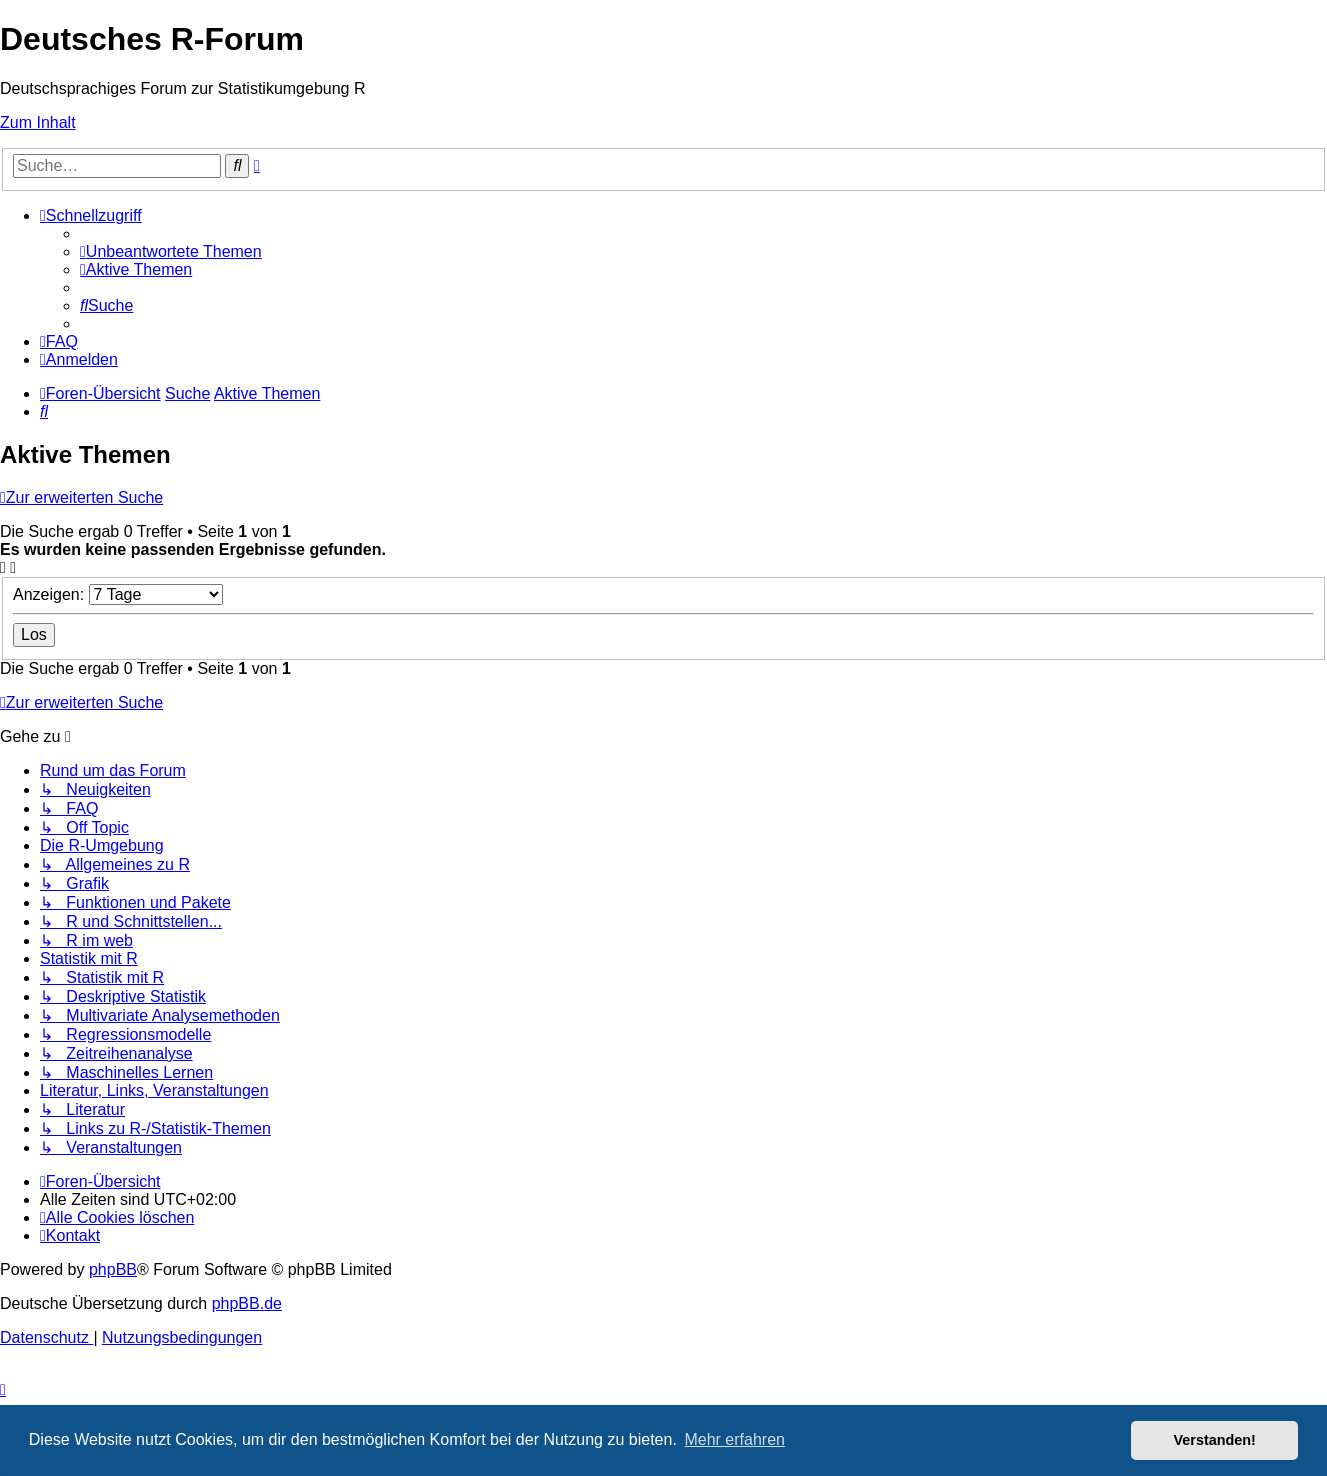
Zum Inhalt (38, 122)
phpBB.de (247, 1303)
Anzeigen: (118, 594)
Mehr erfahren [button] (734, 1439)
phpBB (113, 1269)
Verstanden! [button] (1215, 1440)
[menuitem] (171, 251)
